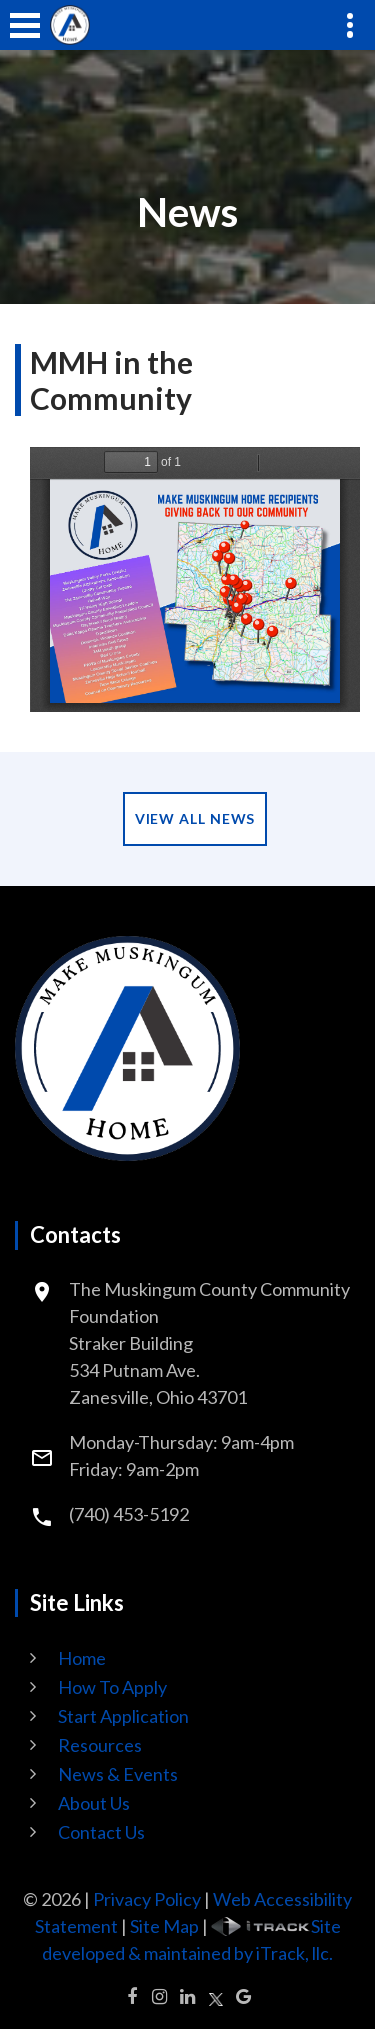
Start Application (123, 1716)
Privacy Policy (147, 1899)
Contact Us (101, 1832)
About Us (94, 1803)
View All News (195, 818)
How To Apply (112, 1687)
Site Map (164, 1926)
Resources (100, 1745)
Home (82, 1658)
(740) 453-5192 (129, 1514)
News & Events (118, 1774)
